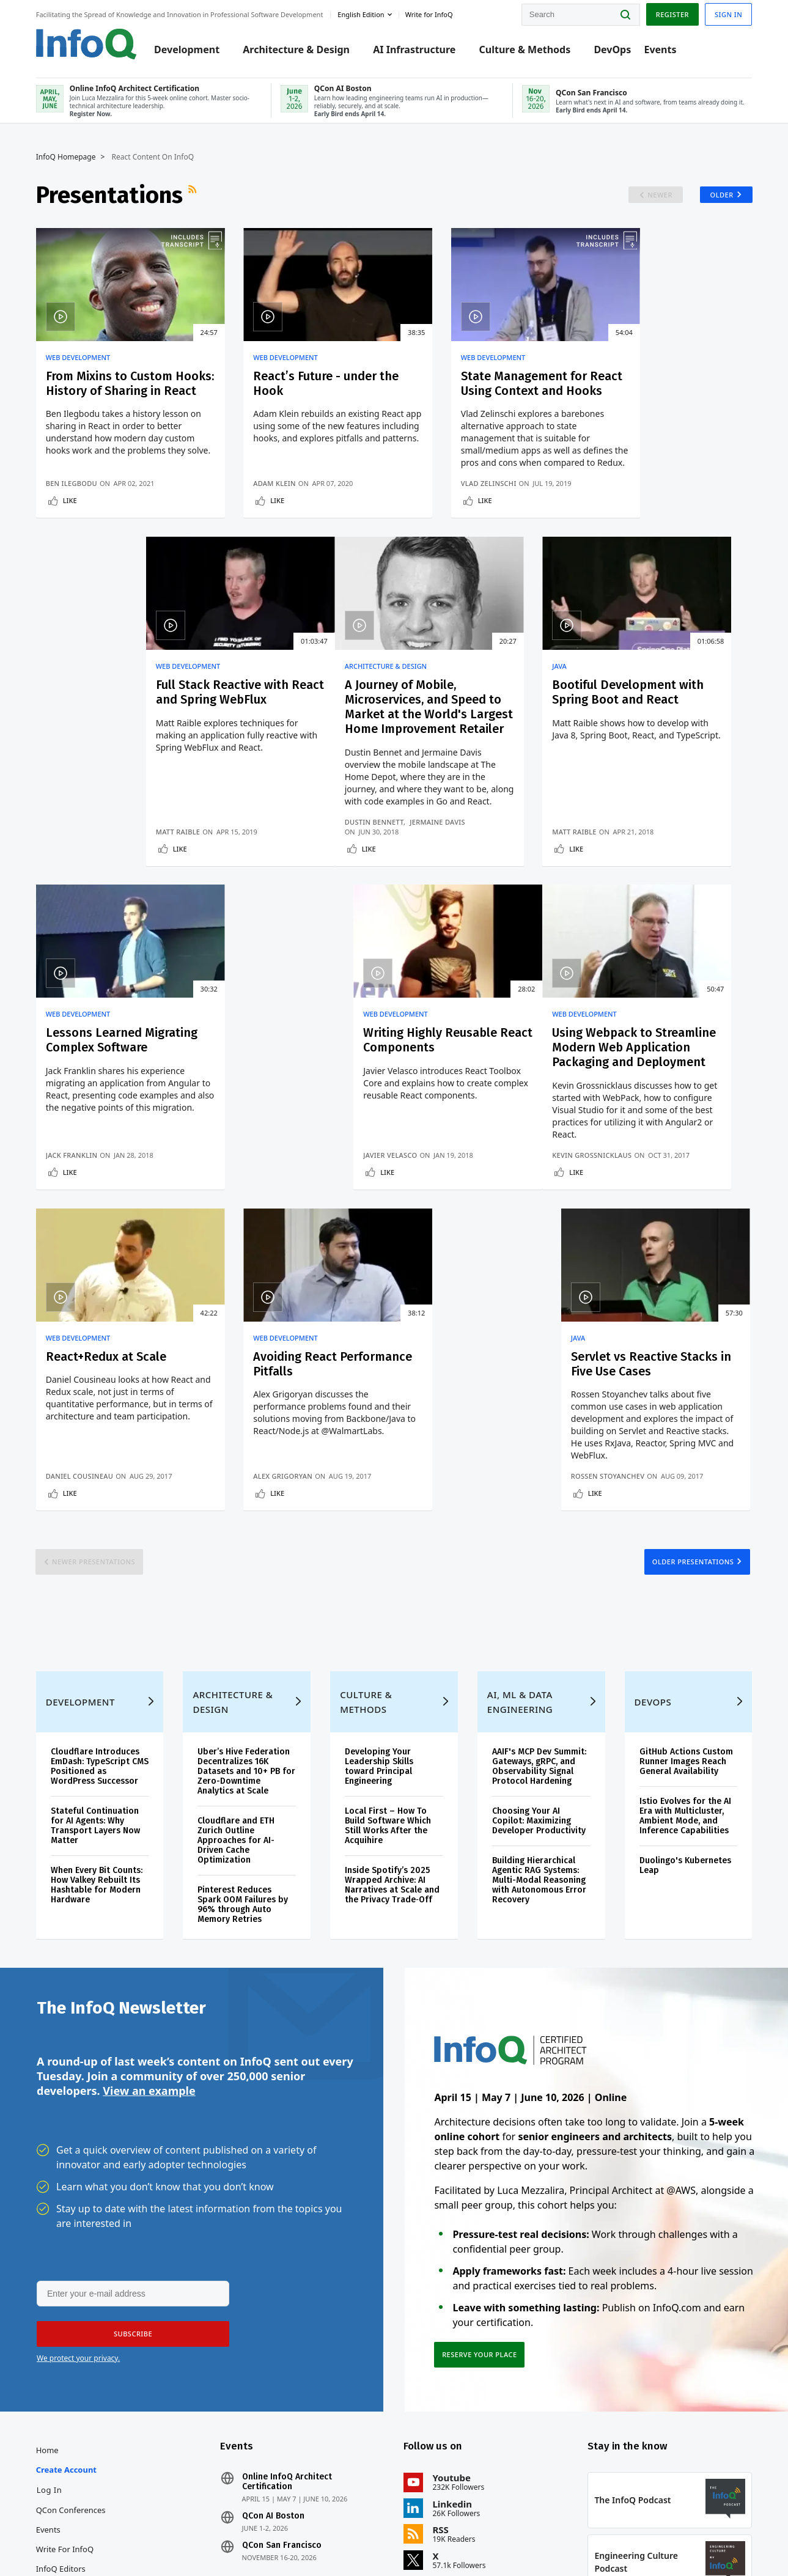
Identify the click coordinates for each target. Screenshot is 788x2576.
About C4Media (65, 2360)
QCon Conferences (71, 2263)
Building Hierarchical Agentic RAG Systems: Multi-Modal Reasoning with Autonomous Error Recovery (539, 1632)
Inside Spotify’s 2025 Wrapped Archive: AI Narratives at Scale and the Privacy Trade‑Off (392, 1637)
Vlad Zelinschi (439, 510)
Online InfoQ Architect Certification (287, 2235)
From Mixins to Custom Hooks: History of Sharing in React (118, 391)
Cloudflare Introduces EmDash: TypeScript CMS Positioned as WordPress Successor (100, 1518)
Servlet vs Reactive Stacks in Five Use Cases (663, 1096)
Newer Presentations (94, 1312)
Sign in (728, 14)
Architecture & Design (297, 50)
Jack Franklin (437, 886)
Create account (67, 2222)
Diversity (53, 2439)
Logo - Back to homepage (87, 44)
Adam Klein (250, 510)
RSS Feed (194, 195)
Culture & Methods (526, 50)
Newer (658, 195)
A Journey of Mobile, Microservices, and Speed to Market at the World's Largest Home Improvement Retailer (117, 742)
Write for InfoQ (65, 2302)
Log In (50, 2242)
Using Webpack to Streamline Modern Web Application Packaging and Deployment (114, 1111)
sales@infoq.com (148, 2532)
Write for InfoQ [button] (430, 14)
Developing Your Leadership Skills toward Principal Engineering (379, 1518)
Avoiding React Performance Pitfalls (469, 1096)
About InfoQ (60, 2341)
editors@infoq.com (232, 2532)
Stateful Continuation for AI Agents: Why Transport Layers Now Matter (96, 1577)
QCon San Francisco (282, 2298)
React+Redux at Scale (289, 1089)
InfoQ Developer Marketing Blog (67, 2409)
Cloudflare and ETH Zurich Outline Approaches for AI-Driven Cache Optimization (236, 1592)
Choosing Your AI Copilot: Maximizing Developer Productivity (539, 1573)
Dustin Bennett (75, 876)
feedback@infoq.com (73, 2542)
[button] (133, 2086)
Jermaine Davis (139, 876)
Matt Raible (618, 510)
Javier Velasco (623, 886)
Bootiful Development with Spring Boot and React (291, 728)
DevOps (613, 50)
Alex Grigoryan (441, 1226)
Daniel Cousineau (262, 1226)
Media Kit (54, 2380)
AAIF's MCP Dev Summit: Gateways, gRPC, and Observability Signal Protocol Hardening (539, 1518)
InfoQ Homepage (67, 157)
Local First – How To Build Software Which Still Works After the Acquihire (388, 1577)
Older (720, 195)
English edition (362, 14)
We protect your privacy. (78, 2110)
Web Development (78, 357)
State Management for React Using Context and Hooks (480, 391)
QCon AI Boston (273, 2269)
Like (71, 527)
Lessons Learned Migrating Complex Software (464, 728)
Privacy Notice (552, 2541)
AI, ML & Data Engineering (520, 1453)
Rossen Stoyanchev (632, 1226)
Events (661, 50)
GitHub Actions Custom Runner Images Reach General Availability (685, 1513)
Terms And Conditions (623, 2541)
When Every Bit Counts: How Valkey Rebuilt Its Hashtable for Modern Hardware (97, 1637)
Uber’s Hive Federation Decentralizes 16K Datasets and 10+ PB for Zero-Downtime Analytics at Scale (247, 1523)
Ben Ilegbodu (72, 510)
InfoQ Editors (61, 2321)
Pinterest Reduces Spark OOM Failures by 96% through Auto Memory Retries (243, 1656)
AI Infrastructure (415, 50)
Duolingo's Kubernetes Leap (685, 1617)
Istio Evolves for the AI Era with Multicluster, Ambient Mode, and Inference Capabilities (685, 1568)
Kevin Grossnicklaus (86, 1226)
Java (236, 694)
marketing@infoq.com (319, 2532)
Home (48, 2203)
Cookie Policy (690, 2541)
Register (671, 14)
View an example (149, 1843)
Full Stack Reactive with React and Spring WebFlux (662, 391)
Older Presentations (692, 1312)
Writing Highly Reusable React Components (663, 720)
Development (187, 50)
